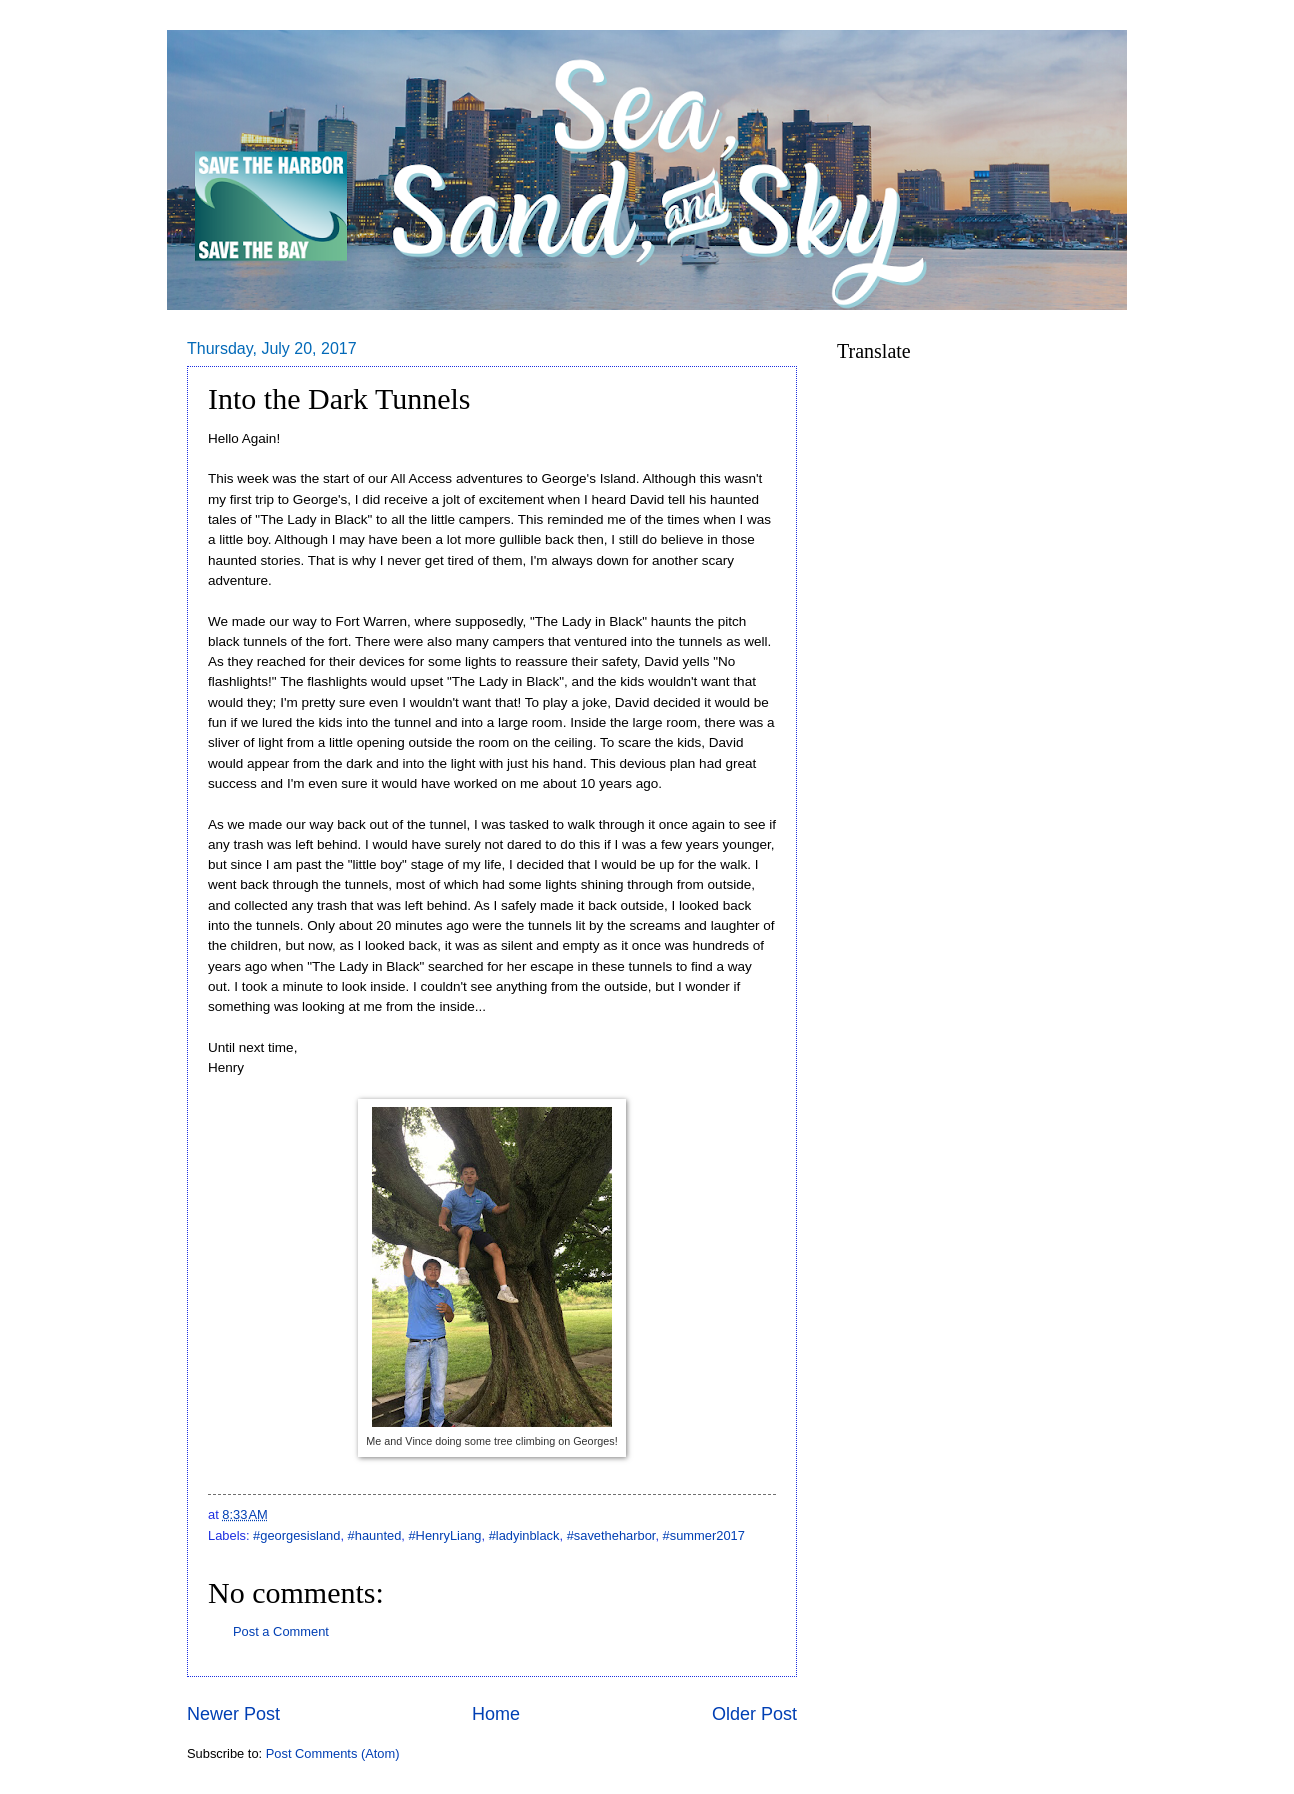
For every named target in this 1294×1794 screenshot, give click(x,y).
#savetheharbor (611, 1535)
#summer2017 (704, 1535)
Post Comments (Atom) (333, 1753)
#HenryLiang (444, 1535)
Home (496, 1714)
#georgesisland (296, 1535)
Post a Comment (281, 1631)
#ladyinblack (524, 1535)
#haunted (375, 1535)
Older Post (754, 1714)
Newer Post (233, 1714)
